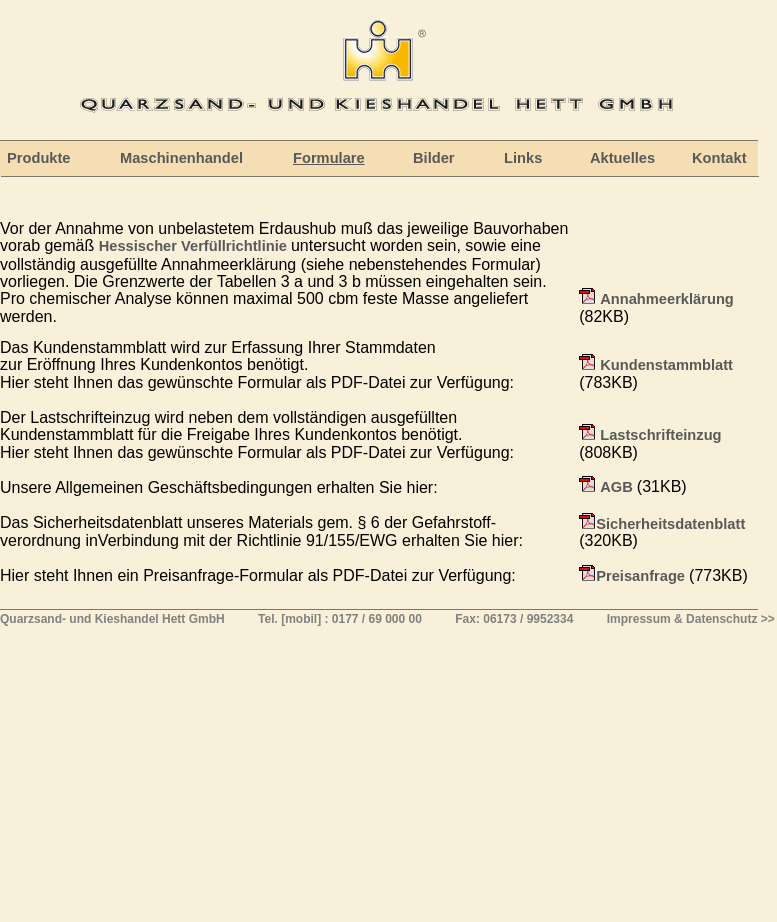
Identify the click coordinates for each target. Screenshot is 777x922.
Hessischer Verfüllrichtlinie (195, 246)
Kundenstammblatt (666, 365)
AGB (618, 487)
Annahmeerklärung (667, 299)
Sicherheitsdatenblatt (670, 524)
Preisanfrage (642, 576)
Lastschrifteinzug (660, 435)
